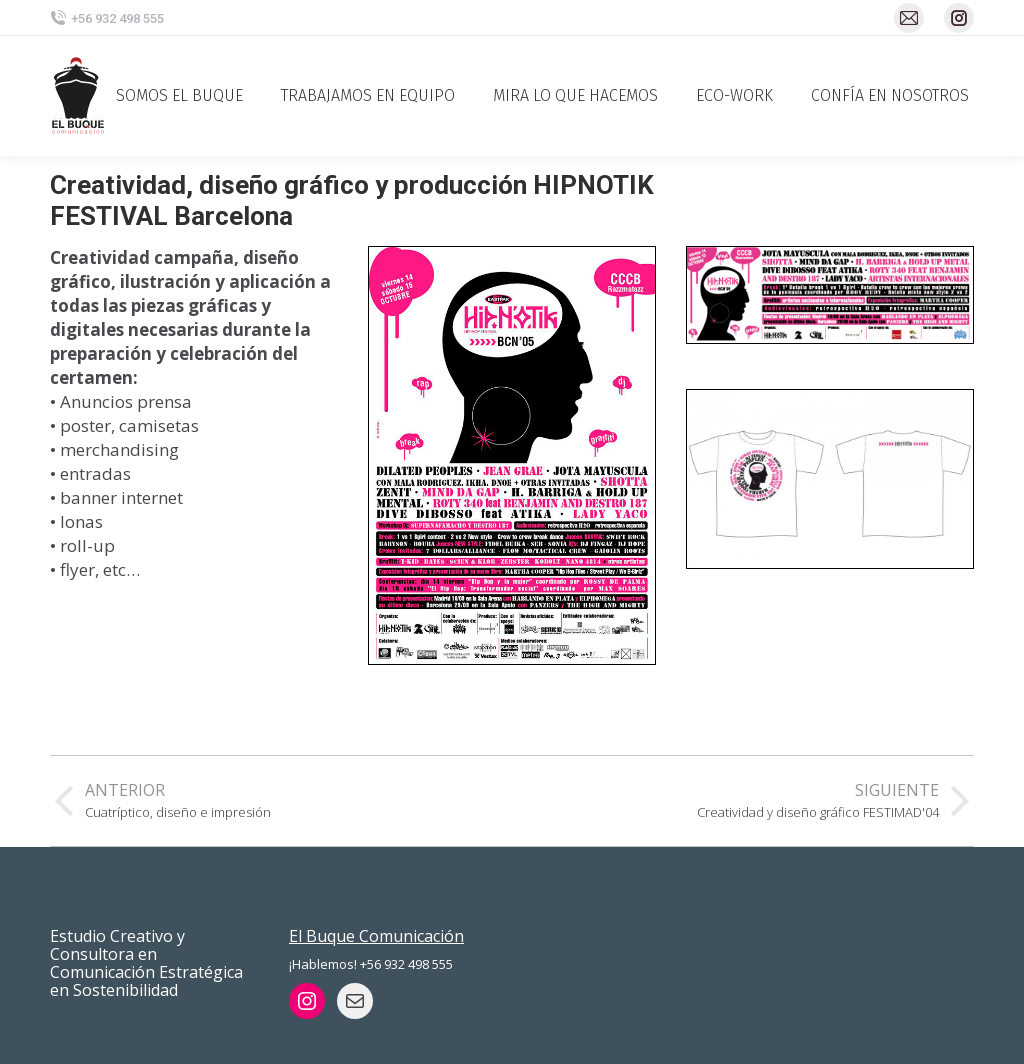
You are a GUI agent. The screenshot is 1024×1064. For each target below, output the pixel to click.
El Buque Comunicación (376, 936)
